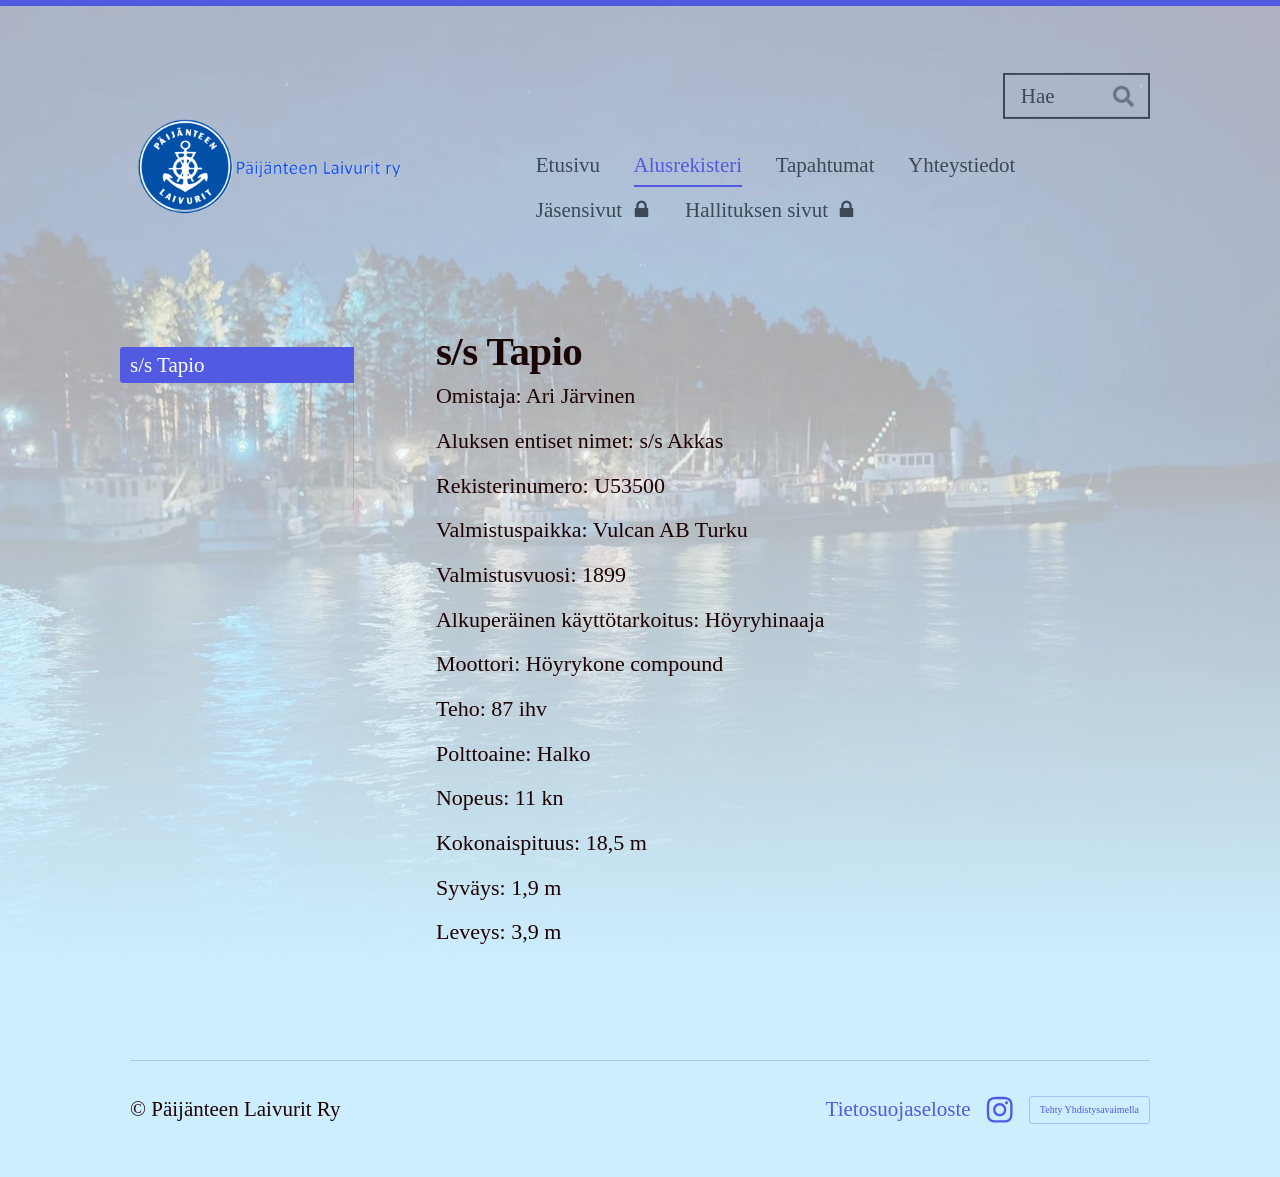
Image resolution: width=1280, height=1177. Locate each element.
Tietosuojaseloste (898, 1109)
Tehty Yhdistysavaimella (1089, 1109)
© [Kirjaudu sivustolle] (140, 1109)
